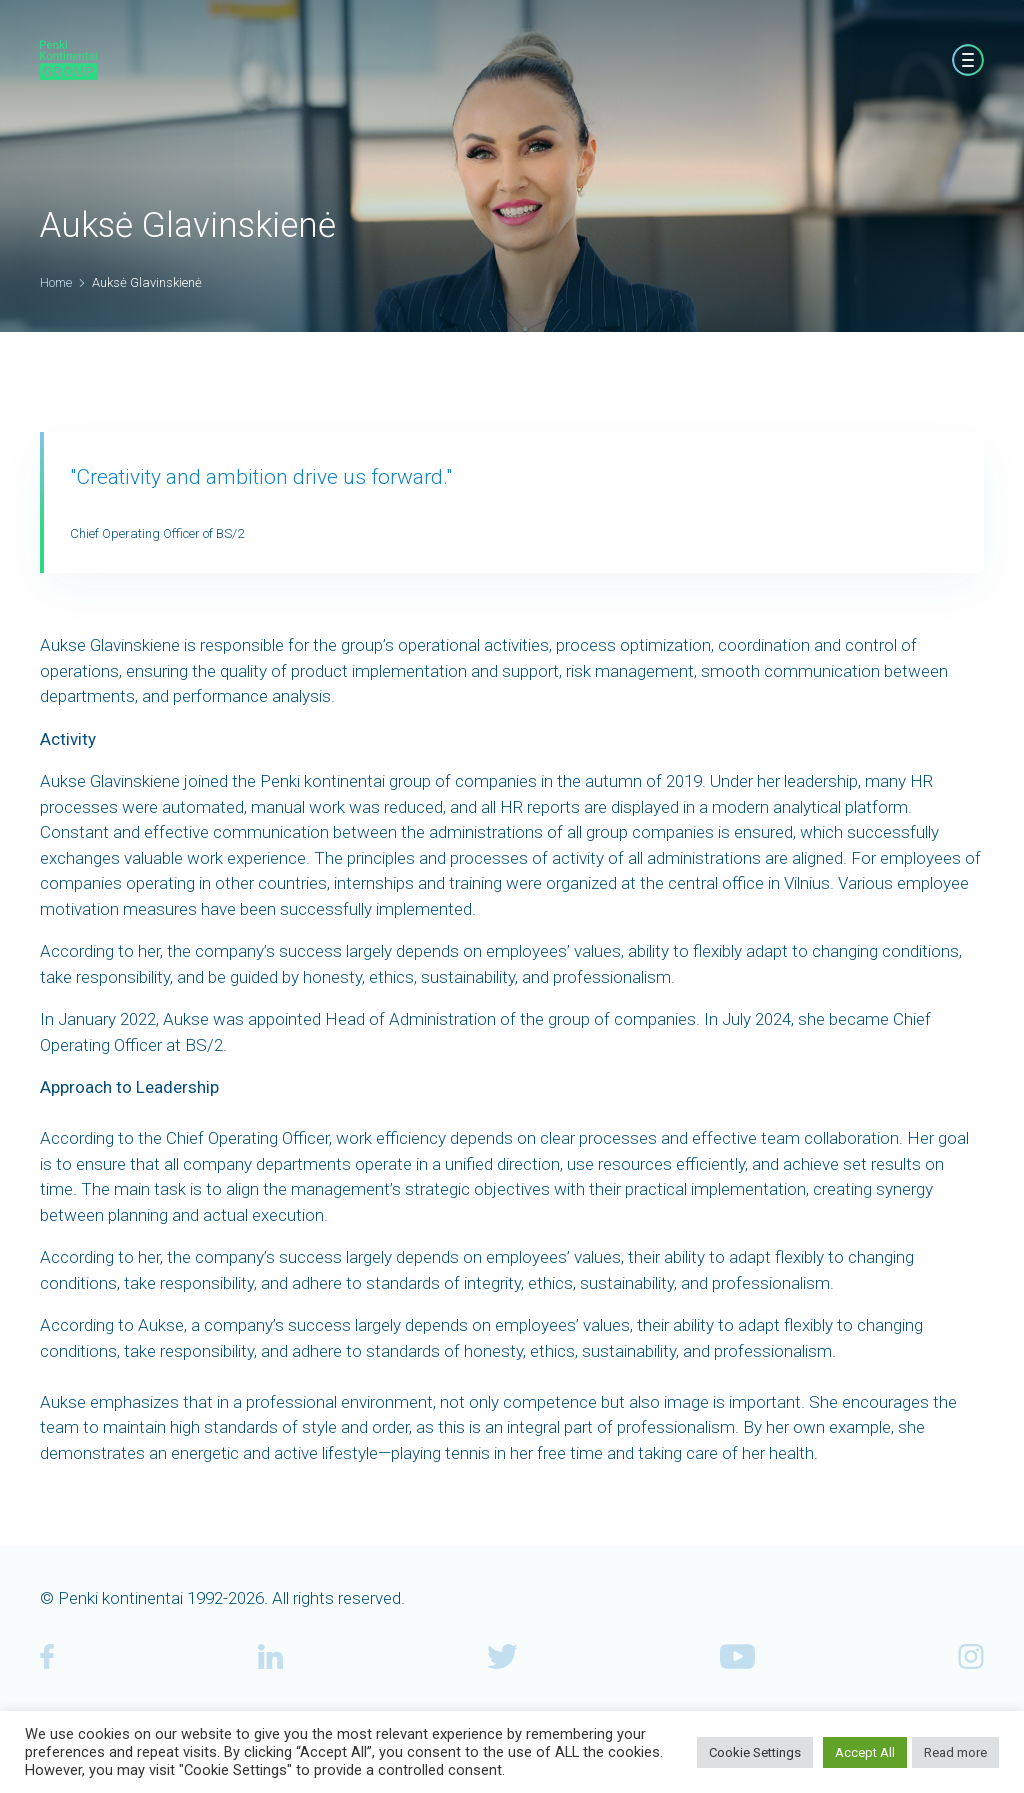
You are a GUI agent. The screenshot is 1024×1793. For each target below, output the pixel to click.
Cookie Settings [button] (755, 1752)
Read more (955, 1752)
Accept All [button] (865, 1752)
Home (56, 282)
